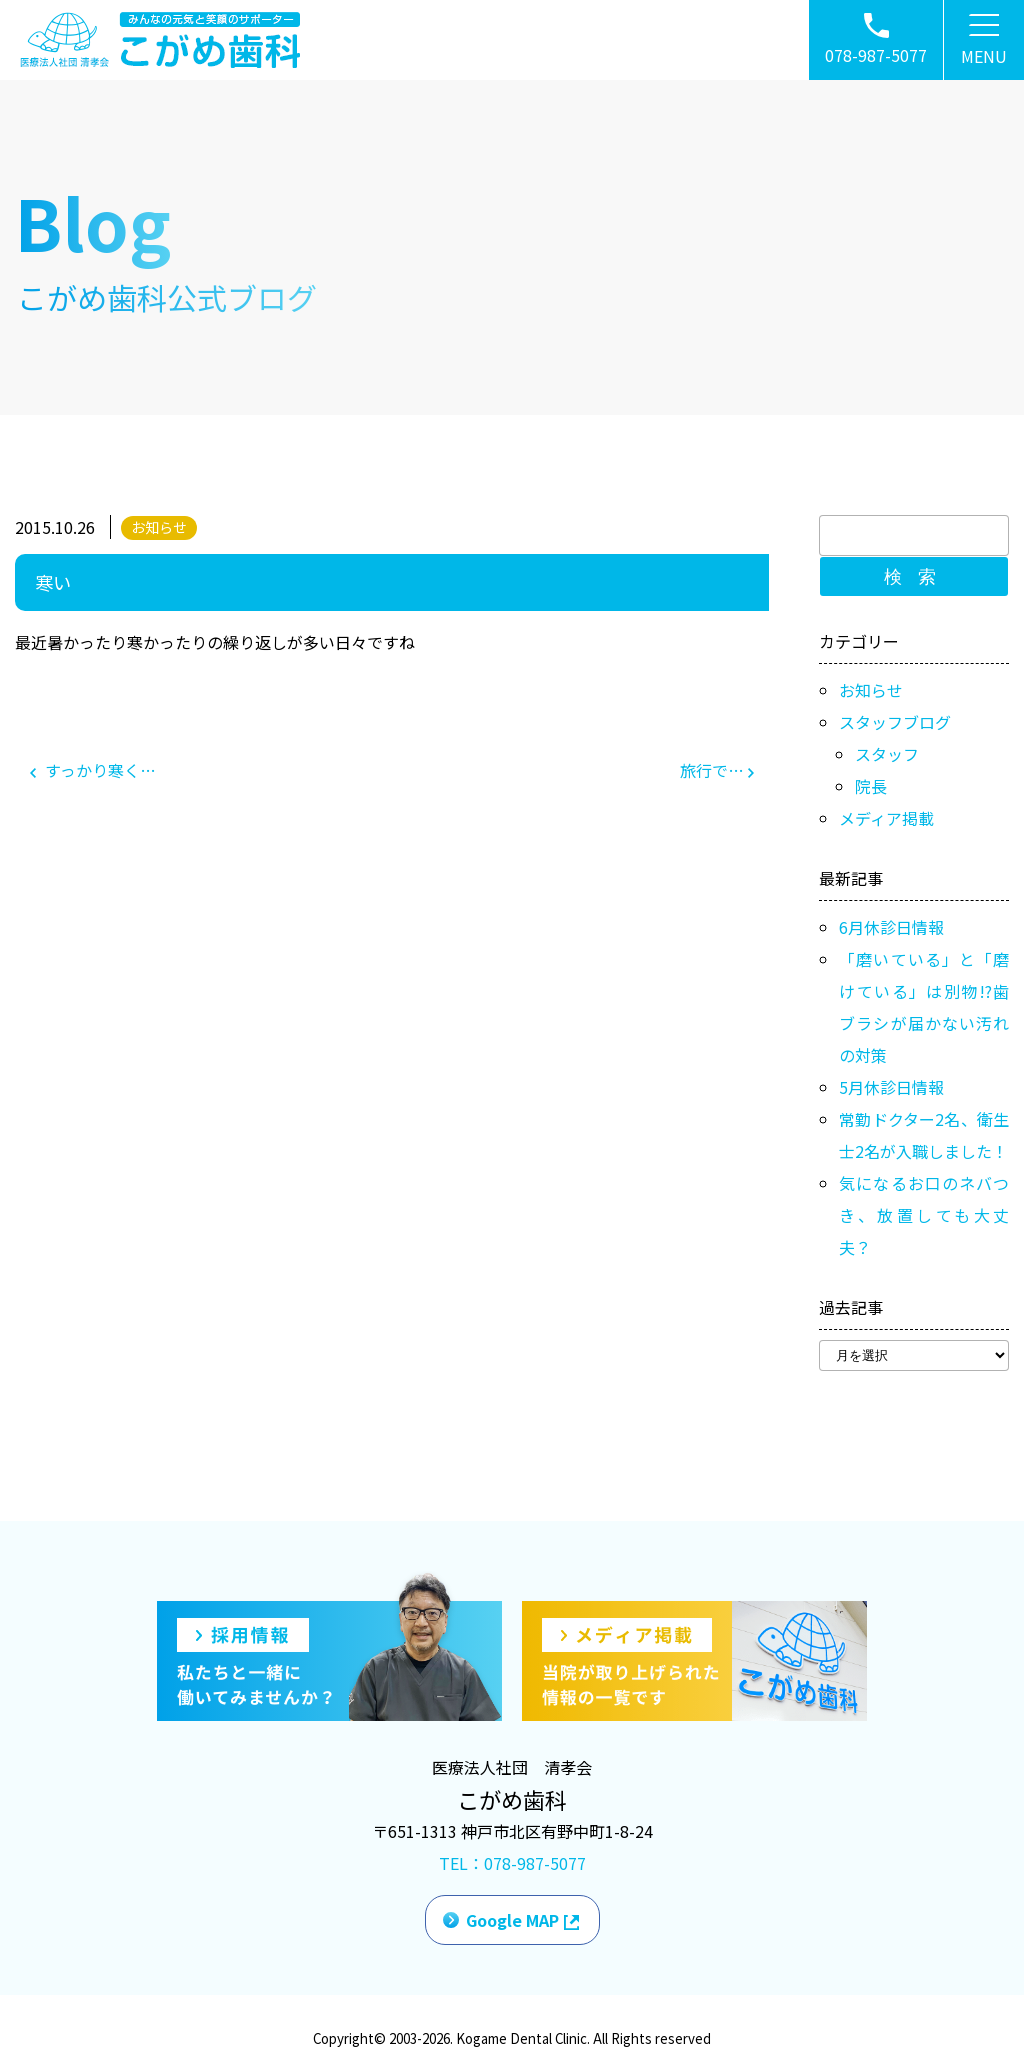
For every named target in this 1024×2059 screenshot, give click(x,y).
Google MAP (512, 1920)
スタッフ (887, 754)
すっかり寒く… (93, 770)
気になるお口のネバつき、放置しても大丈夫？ (924, 1215)
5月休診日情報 (891, 1087)
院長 (871, 786)
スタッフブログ (895, 722)
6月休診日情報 (891, 927)
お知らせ (159, 527)
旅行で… (717, 770)
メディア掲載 (886, 818)
